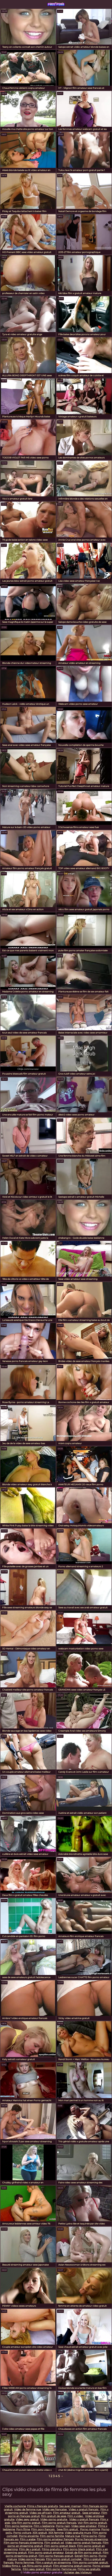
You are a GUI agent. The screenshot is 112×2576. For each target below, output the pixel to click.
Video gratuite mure (78, 2532)
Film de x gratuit (29, 2549)
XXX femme (55, 2532)
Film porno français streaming (23, 2542)
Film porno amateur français (55, 2539)
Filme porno (89, 2536)
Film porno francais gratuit (56, 2556)
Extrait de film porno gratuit (83, 2552)
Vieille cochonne (15, 2506)
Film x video (75, 2516)
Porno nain (63, 2526)
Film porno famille (52, 2536)
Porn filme (23, 2529)
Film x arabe (27, 2539)
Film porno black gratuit (79, 2549)
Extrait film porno (86, 2556)
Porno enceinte (29, 2536)
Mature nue (72, 2536)
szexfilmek (56, 3)
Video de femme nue (27, 2509)
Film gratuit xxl (54, 2542)
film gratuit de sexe (53, 2516)
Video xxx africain (40, 2512)
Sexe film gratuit (68, 2529)
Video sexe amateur (84, 2526)
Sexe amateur (91, 2512)
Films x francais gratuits (42, 2506)
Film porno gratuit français (59, 2522)
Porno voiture (22, 2532)
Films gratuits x (52, 2549)
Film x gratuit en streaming (53, 2562)
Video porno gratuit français (83, 2542)
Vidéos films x (11, 2566)
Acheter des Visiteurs (78, 2572)
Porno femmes (24, 2562)
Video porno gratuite (54, 2519)
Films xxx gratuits (88, 2569)
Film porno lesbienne (18, 2526)
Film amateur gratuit (67, 2512)
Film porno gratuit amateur (46, 2552)
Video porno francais (31, 2559)
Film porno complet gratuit (90, 2562)
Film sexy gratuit (33, 2569)
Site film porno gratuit (25, 2522)
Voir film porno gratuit (92, 2522)
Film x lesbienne (44, 2526)
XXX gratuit (39, 2532)
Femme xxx (68, 2569)
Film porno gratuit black (60, 2546)
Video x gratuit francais (84, 2509)
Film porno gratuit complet (64, 2559)
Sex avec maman (70, 2506)
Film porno (53, 2569)
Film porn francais (43, 2529)
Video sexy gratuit (27, 2519)
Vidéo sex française (54, 2509)
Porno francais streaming (91, 2539)
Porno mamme (90, 2529)
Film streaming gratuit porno (72, 2566)
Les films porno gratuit (37, 2566)
